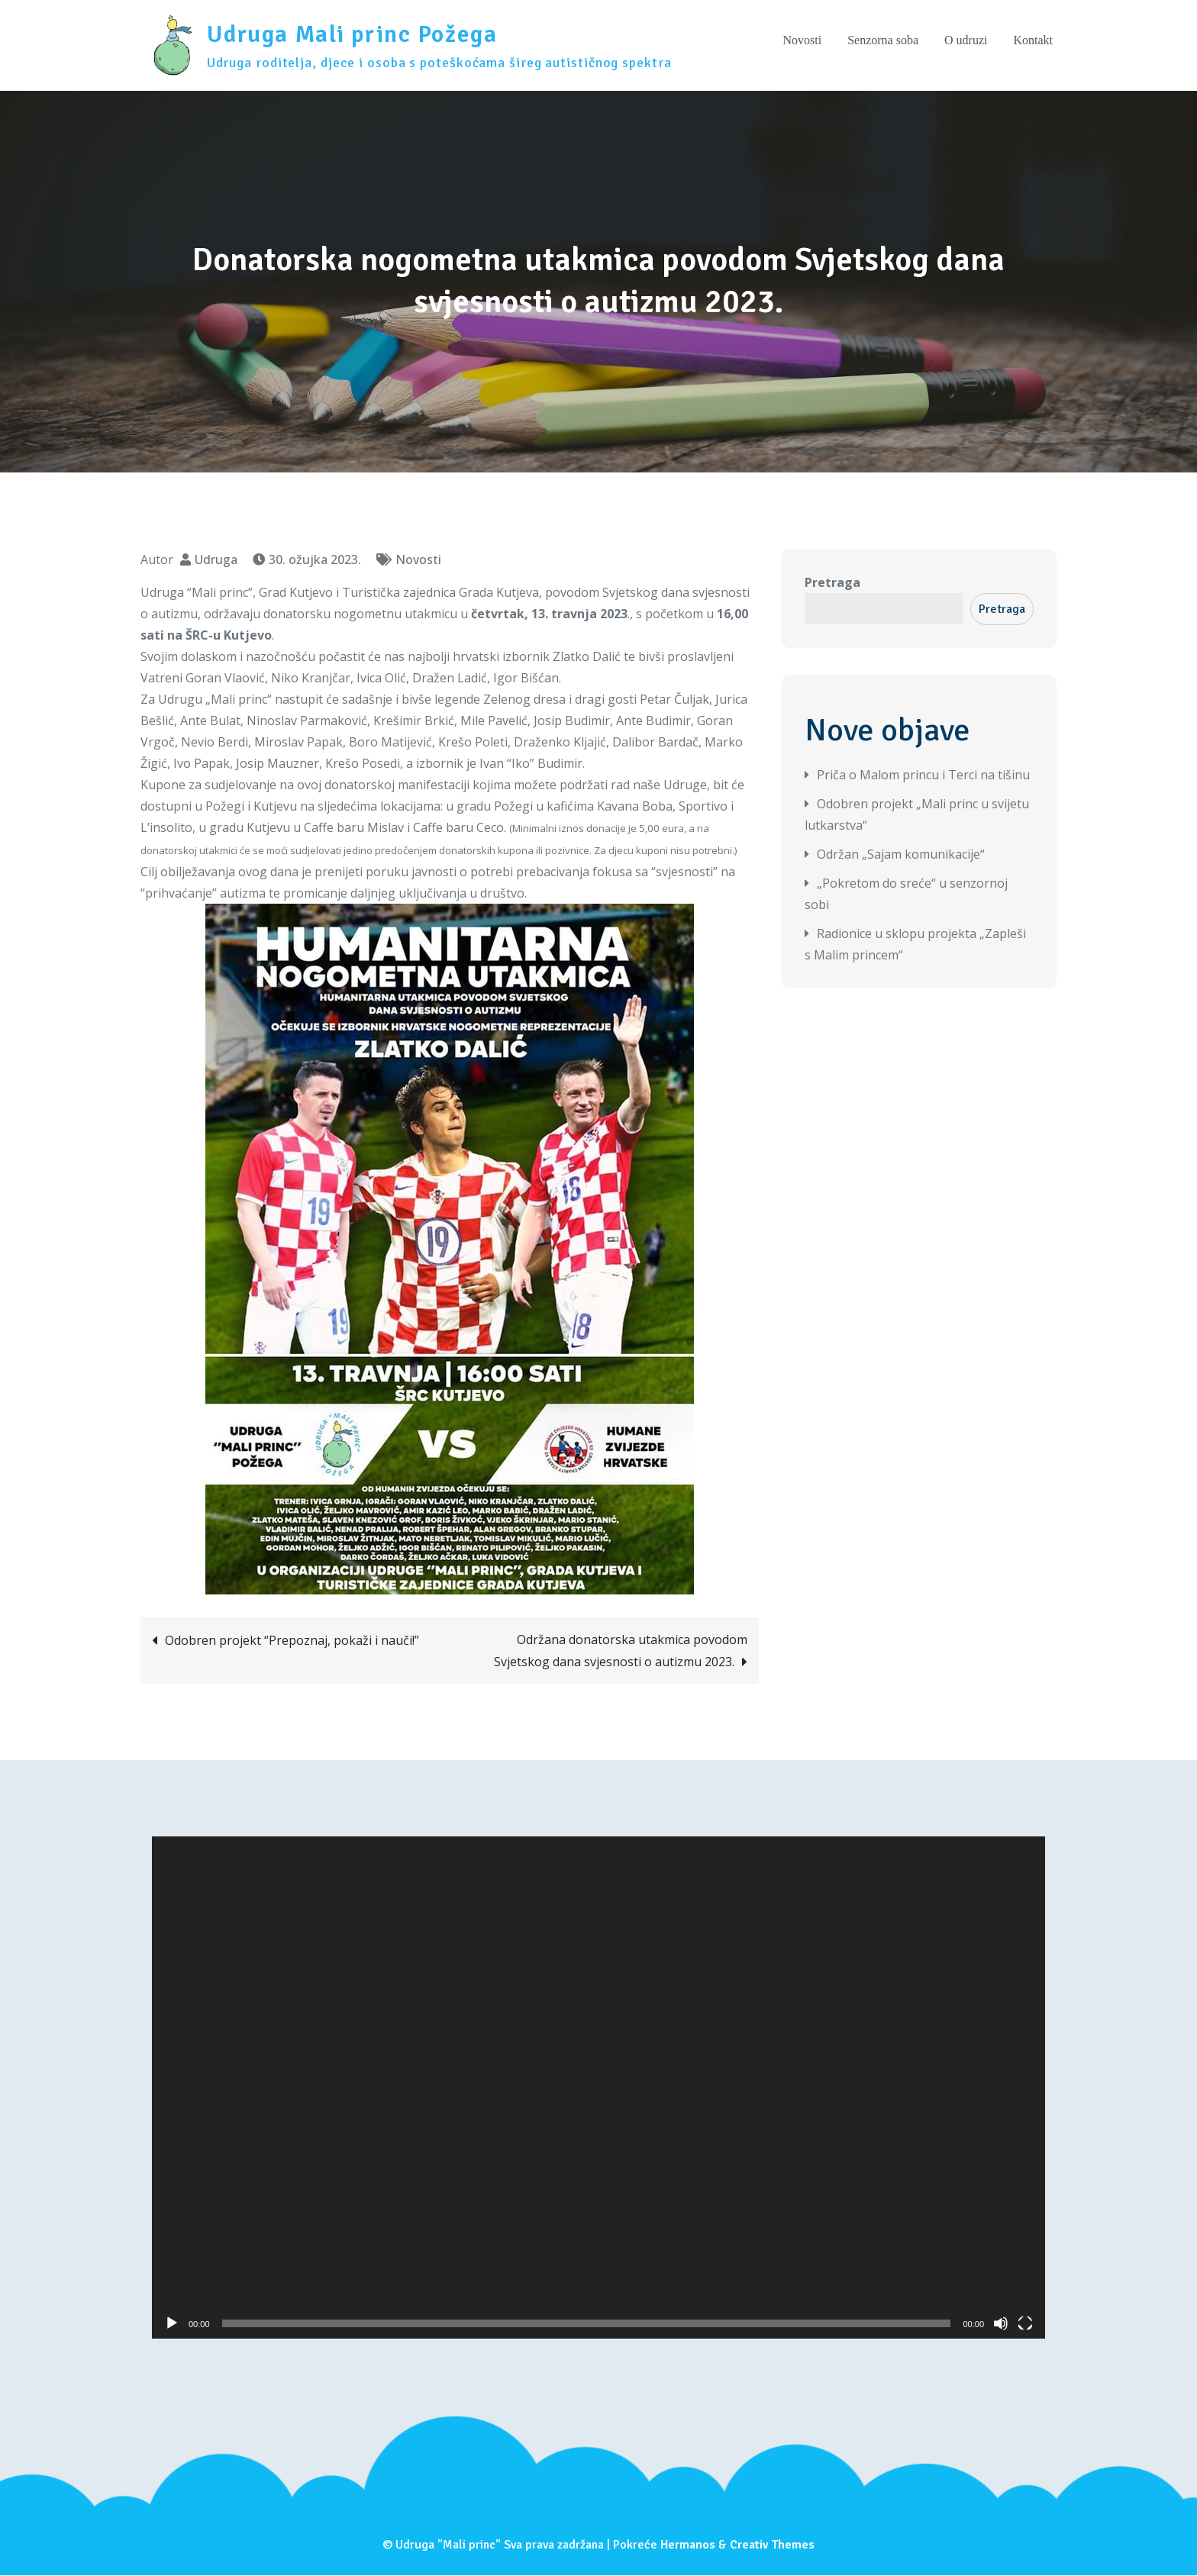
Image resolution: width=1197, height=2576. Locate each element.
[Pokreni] (171, 2324)
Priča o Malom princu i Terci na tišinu (923, 775)
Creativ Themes (772, 2545)
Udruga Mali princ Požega (353, 35)
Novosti (801, 40)
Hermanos (687, 2545)
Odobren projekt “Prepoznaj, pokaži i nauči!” (292, 1641)
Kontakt (1033, 40)
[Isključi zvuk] (1000, 2324)
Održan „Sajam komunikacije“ (901, 854)
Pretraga (832, 583)
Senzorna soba (882, 40)
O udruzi (965, 40)
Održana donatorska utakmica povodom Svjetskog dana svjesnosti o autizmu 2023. (620, 1651)
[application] (598, 2088)
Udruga (216, 560)
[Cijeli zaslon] (1025, 2324)
